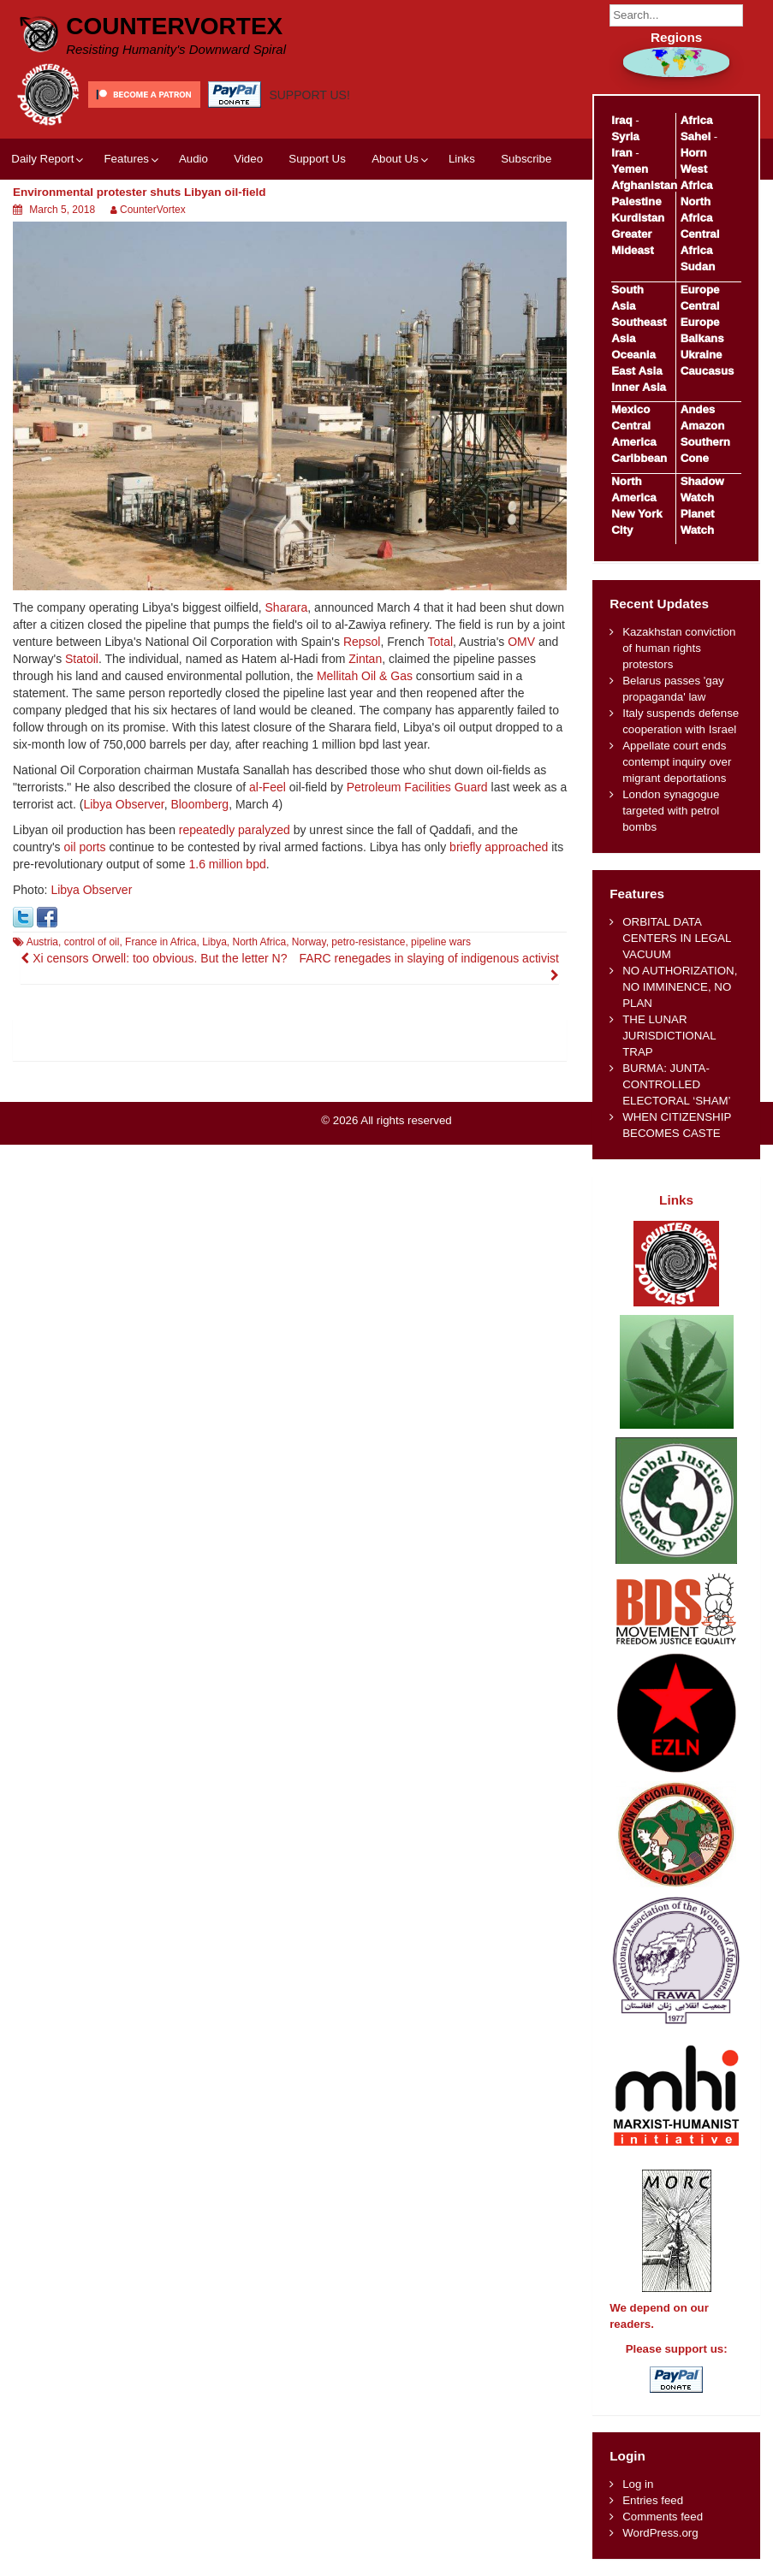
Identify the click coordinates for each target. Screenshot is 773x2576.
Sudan (698, 266)
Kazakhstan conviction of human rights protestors (678, 648)
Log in (637, 2484)
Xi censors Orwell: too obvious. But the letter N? (154, 958)
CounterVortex (174, 26)
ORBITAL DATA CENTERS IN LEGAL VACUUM (676, 938)
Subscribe (526, 158)
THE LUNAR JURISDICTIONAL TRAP (669, 1035)
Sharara (286, 607)
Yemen (629, 169)
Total (440, 641)
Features (126, 158)
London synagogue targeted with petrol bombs (670, 810)
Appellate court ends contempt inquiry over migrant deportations (676, 762)
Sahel (696, 136)
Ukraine (701, 354)
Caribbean (639, 458)
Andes (698, 409)
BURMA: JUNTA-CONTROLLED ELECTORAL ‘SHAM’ (676, 1084)
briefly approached (498, 847)
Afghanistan (644, 185)
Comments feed (662, 2516)
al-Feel (267, 787)
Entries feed (652, 2500)
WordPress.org (660, 2532)
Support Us (317, 158)
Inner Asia (638, 387)
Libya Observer (123, 804)
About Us (395, 158)
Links (462, 158)
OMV (521, 641)
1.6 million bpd (226, 864)
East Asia (636, 370)
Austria (42, 942)
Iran (621, 152)
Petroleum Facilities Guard (417, 787)
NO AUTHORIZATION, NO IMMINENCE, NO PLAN (679, 987)
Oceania (633, 354)
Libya (214, 942)
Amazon (703, 425)
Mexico (630, 409)
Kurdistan (637, 217)
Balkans (702, 338)
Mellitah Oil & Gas (365, 676)
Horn (694, 152)
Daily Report (42, 158)
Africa (697, 120)
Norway (309, 942)
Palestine (636, 201)
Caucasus (707, 370)
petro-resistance (368, 942)
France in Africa (160, 942)
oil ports (84, 847)
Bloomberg (199, 804)
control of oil (92, 942)
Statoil (81, 659)
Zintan (365, 659)
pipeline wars (441, 942)
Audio (193, 158)
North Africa (259, 942)
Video (248, 158)
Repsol (362, 641)
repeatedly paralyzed (234, 830)
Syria (625, 136)
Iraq (621, 120)
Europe (700, 289)
